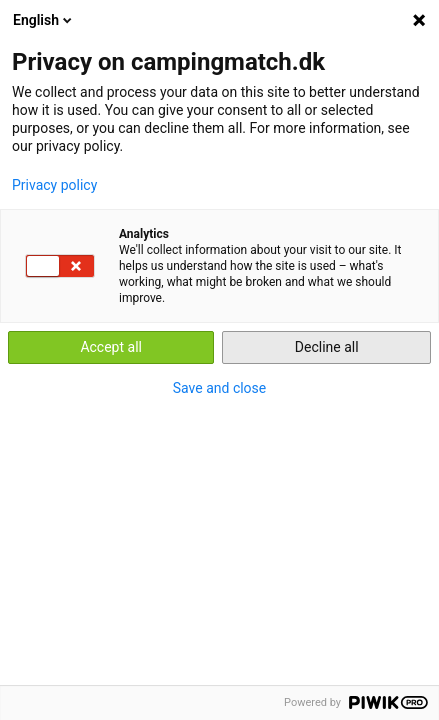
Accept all (111, 347)
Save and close (220, 388)
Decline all (327, 347)
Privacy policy (54, 185)
